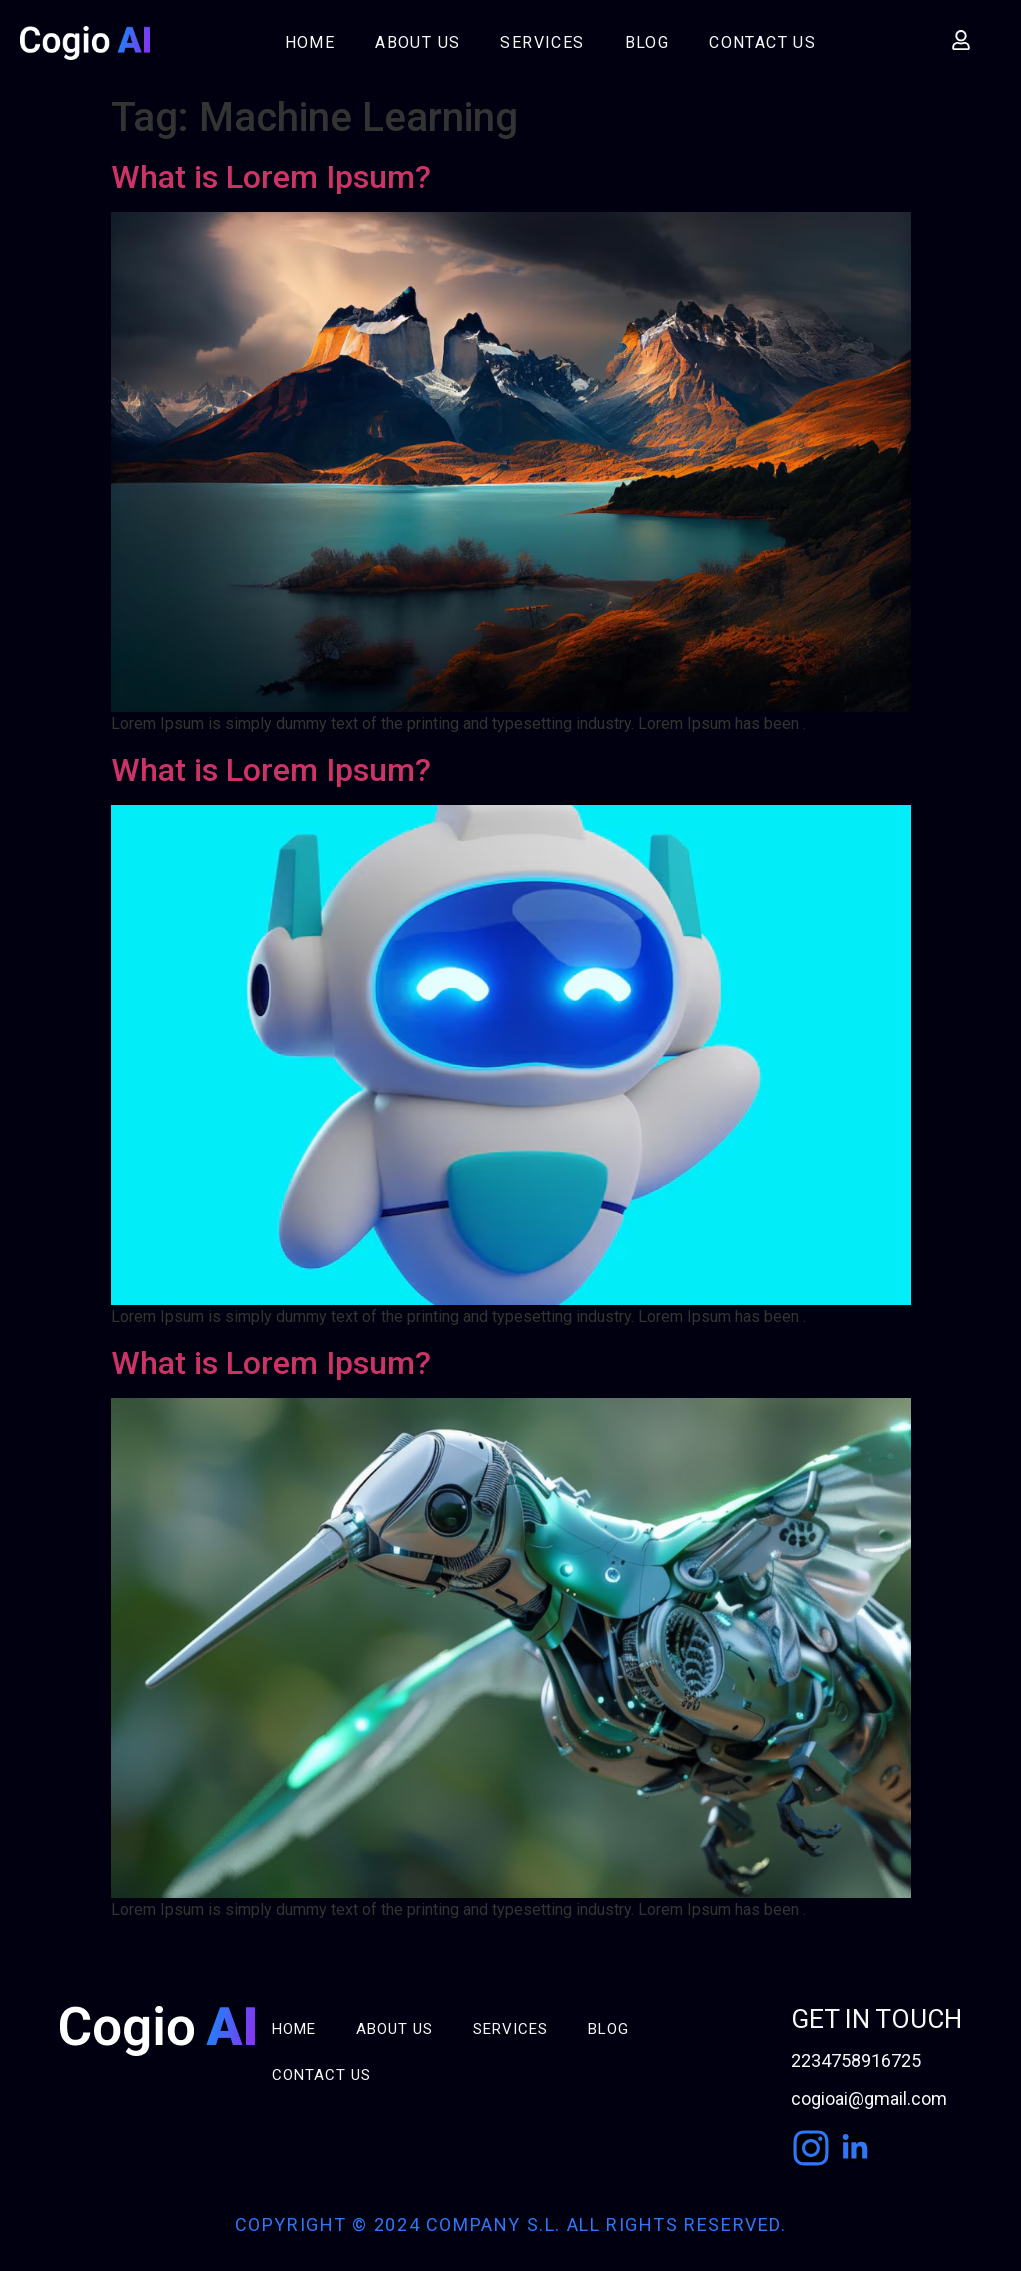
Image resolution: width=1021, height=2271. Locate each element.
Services (542, 42)
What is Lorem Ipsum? (271, 177)
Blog (647, 42)
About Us (417, 42)
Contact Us (762, 42)
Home (310, 42)
